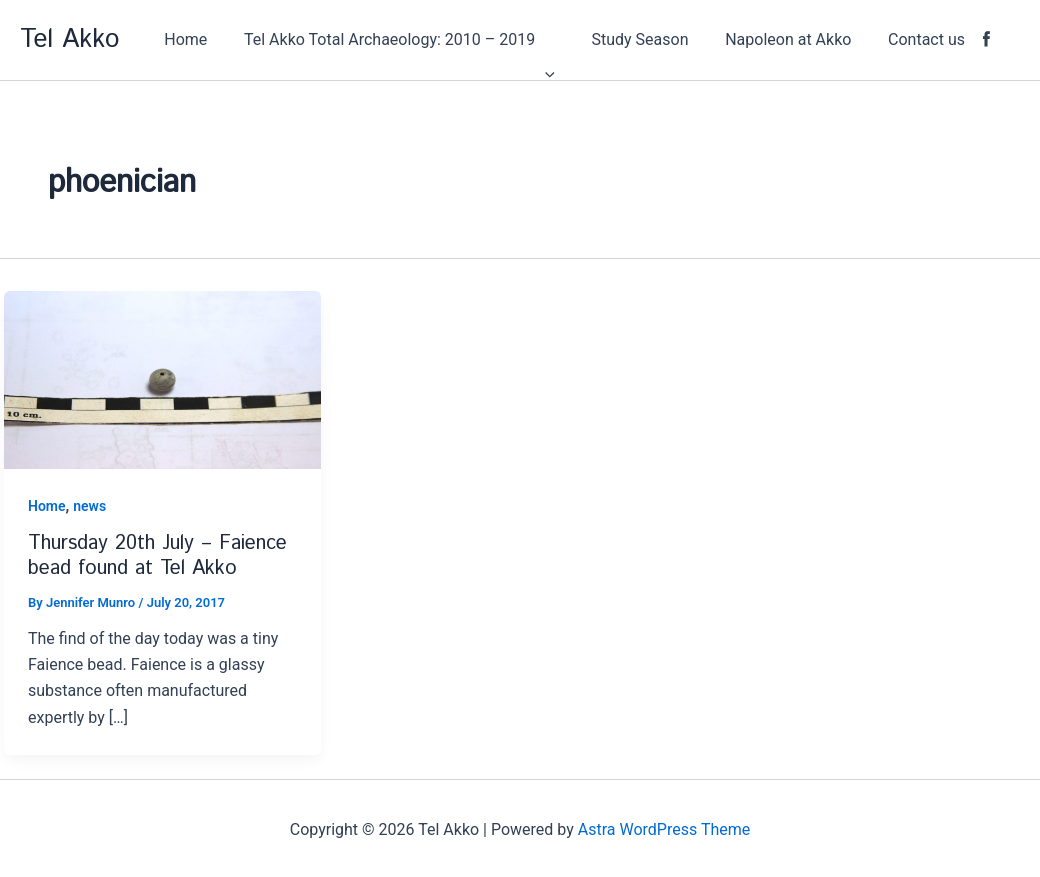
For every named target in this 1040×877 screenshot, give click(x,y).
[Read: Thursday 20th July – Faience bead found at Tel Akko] (162, 378)
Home (47, 506)
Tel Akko (69, 39)
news (89, 506)
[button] (420, 40)
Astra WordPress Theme (664, 829)
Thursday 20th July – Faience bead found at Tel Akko (157, 556)
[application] (566, 40)
